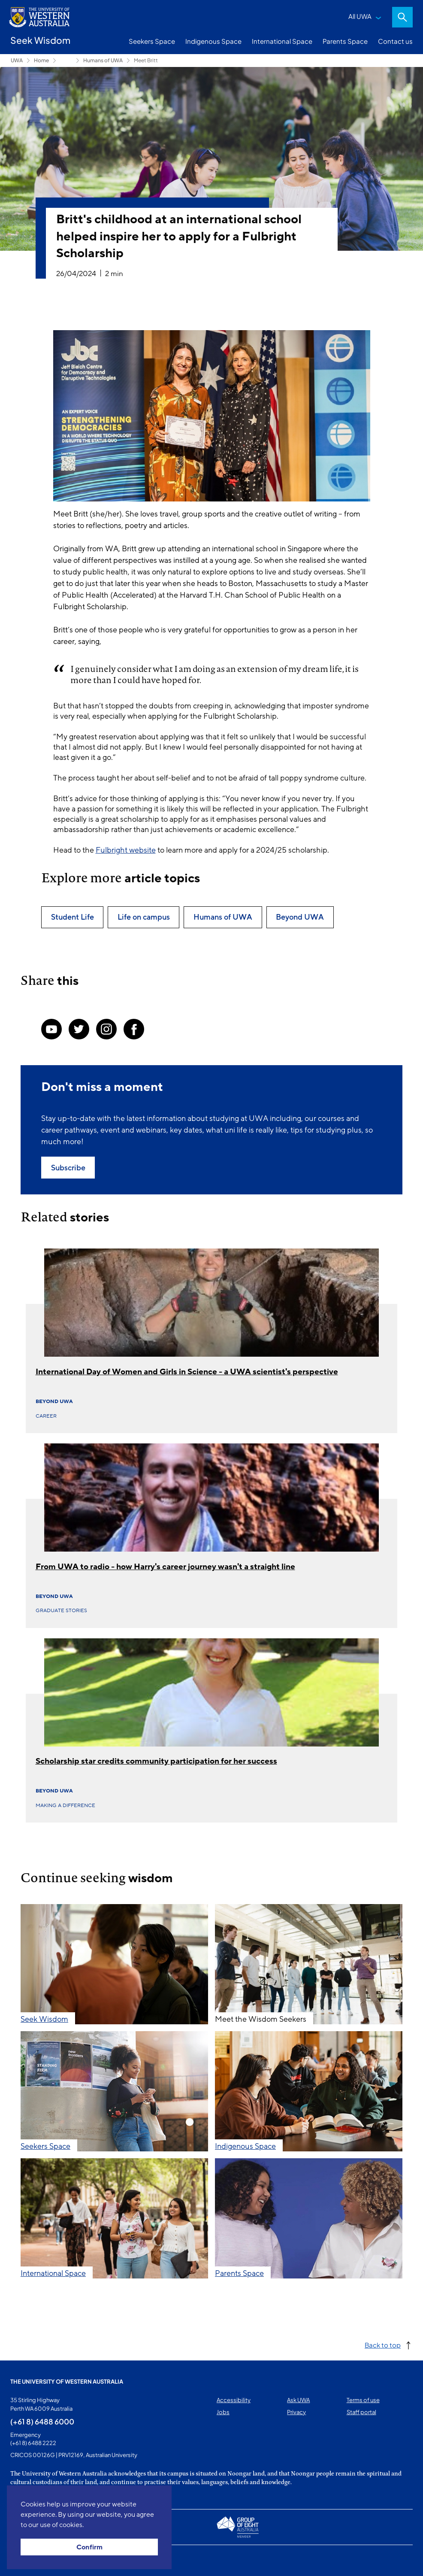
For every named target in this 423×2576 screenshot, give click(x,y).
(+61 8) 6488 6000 (42, 2421)
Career (46, 1416)
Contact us (395, 41)
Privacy (296, 2412)
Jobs (223, 2412)
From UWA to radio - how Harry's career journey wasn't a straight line (165, 1566)
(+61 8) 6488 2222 (33, 2442)
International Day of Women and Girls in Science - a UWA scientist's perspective (187, 1371)
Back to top (383, 2345)
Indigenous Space (213, 41)
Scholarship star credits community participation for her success (156, 1761)
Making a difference (65, 1805)
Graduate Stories (61, 1610)
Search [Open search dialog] (402, 17)
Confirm (89, 2547)
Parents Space (345, 41)
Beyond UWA (54, 1401)
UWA (17, 60)
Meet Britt (146, 60)
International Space (282, 41)
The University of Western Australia (66, 2381)
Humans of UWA (103, 60)
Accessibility (234, 2400)
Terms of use (363, 2400)
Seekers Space (152, 41)
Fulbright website (126, 850)
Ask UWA (298, 2400)
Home (41, 60)
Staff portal (361, 2412)
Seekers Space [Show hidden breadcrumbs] (66, 60)
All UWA (360, 16)
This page (22, 2560)
